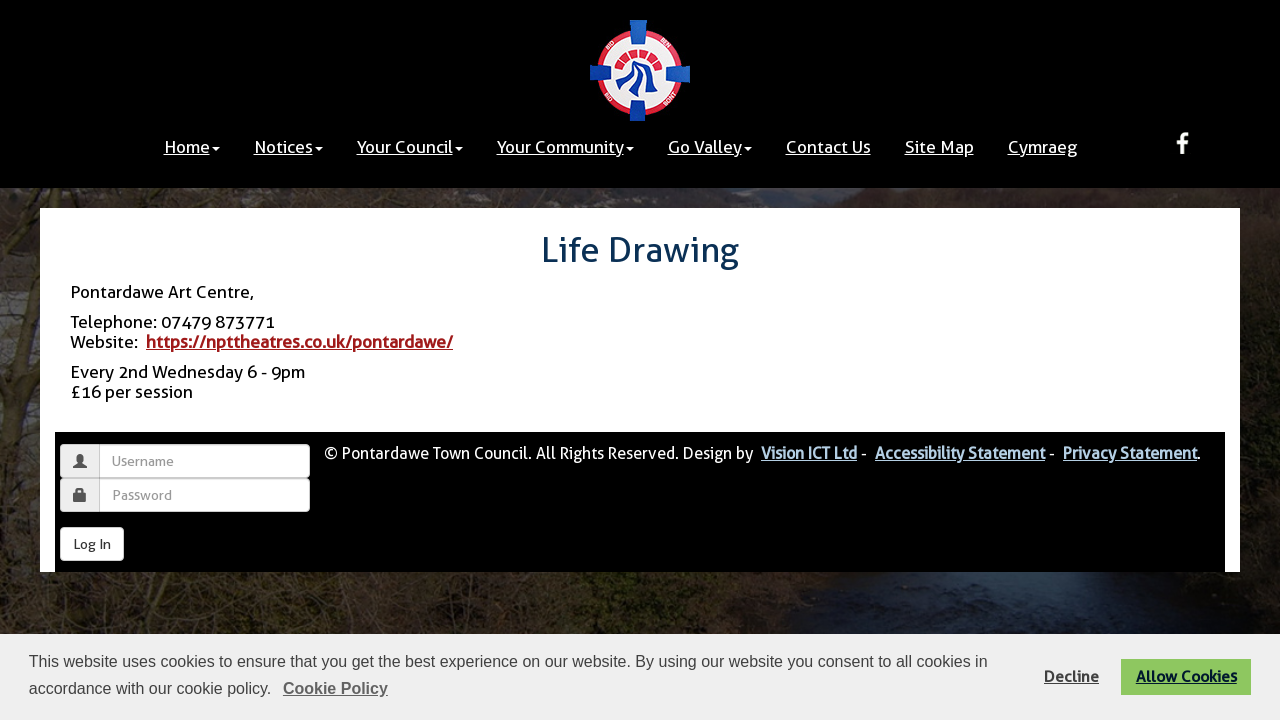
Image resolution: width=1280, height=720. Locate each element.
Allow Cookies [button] (1186, 676)
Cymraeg (1042, 147)
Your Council (410, 147)
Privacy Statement (1130, 453)
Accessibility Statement (960, 453)
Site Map (939, 147)
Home (192, 147)
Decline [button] (1071, 676)
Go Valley (710, 147)
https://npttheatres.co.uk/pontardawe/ (299, 342)
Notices (288, 147)
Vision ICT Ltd (809, 453)
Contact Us (828, 147)
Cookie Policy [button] (335, 688)
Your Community (565, 147)
